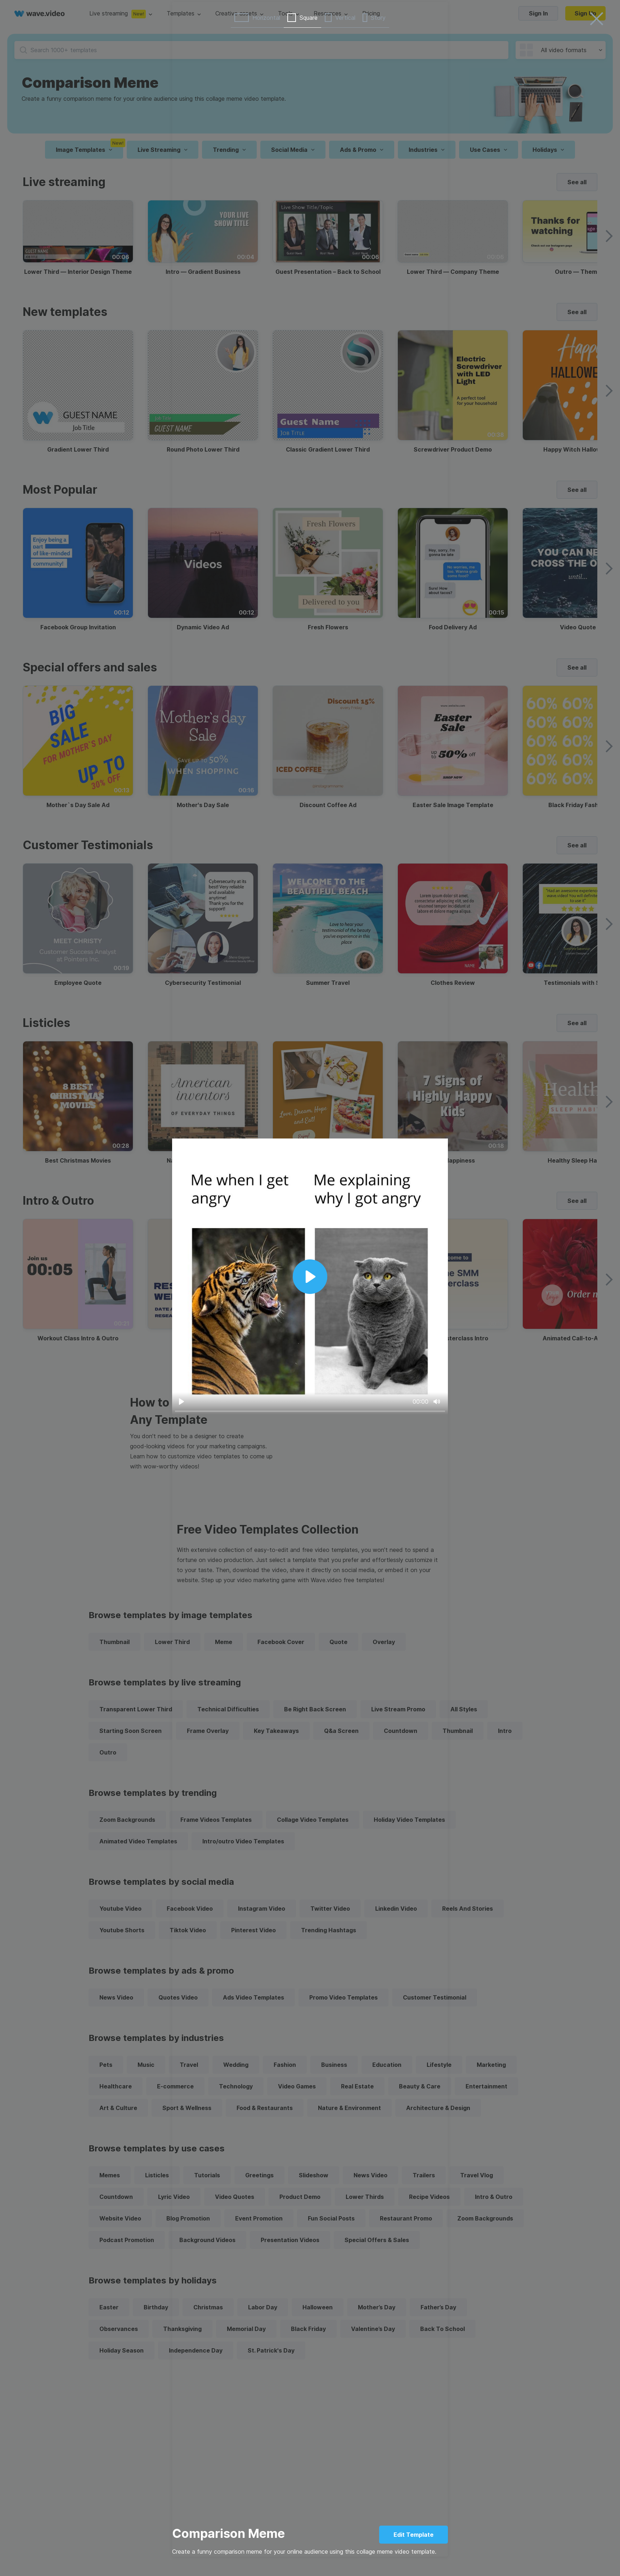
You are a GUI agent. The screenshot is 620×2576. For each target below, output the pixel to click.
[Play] (181, 1401)
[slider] (310, 1411)
